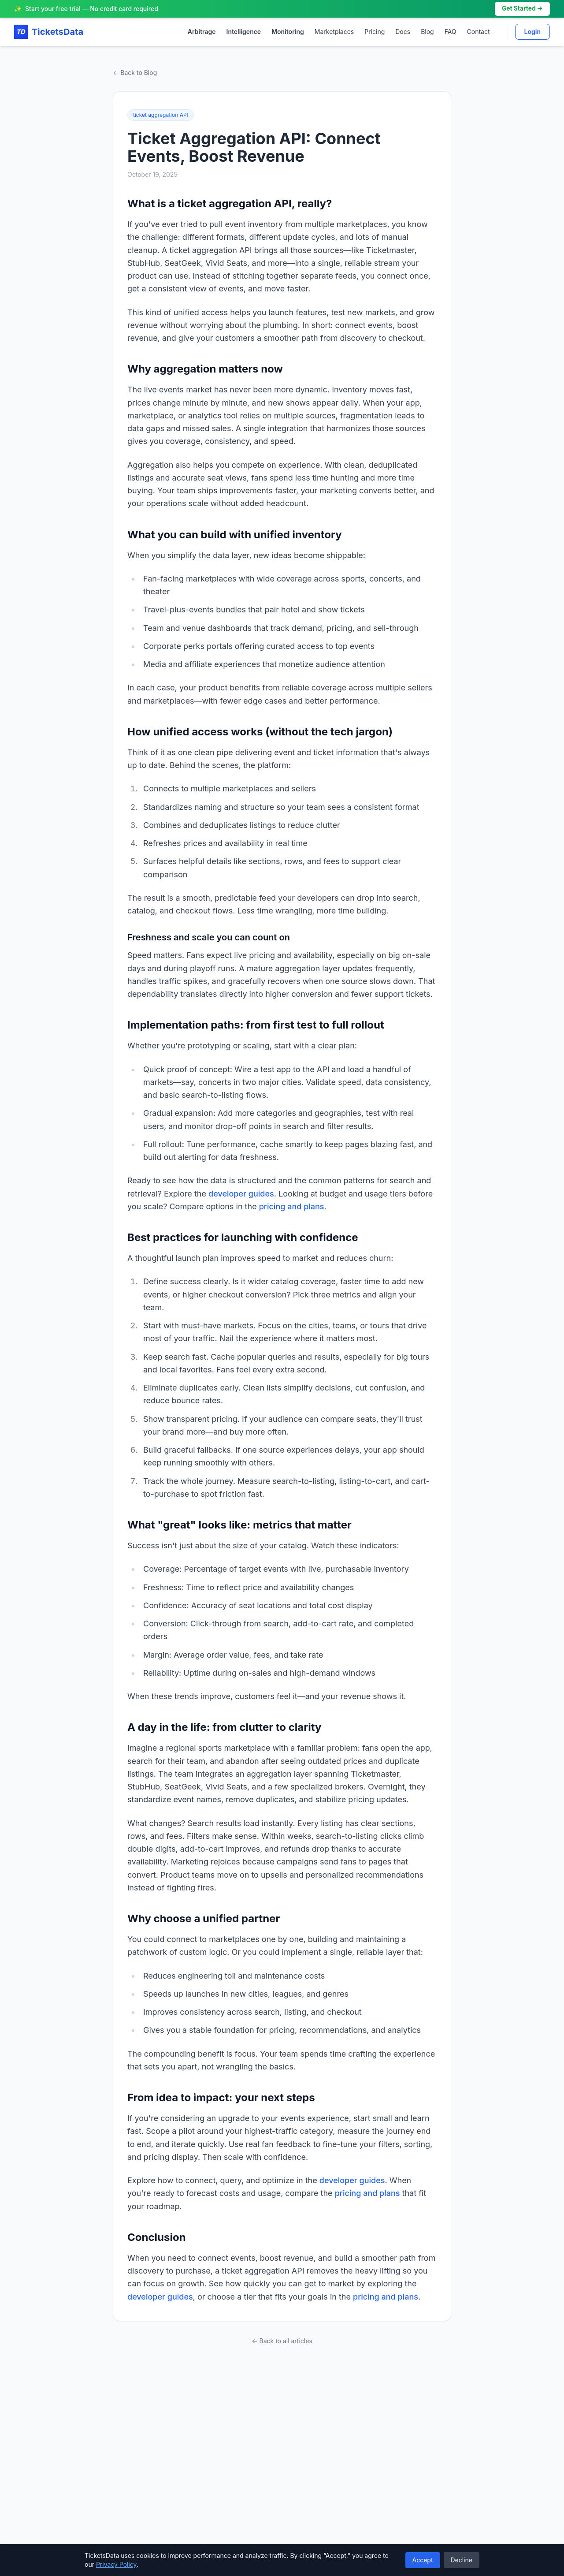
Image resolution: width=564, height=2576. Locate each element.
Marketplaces (334, 31)
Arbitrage (202, 31)
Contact (478, 31)
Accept (422, 2560)
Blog (427, 31)
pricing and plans (291, 1206)
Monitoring (287, 31)
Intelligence (243, 31)
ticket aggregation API (160, 115)
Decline (461, 2560)
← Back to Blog (135, 72)
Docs (402, 31)
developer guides (241, 1193)
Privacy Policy (116, 2564)
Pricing (374, 31)
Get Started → (522, 8)
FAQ (450, 31)
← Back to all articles (282, 2341)
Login (532, 31)
